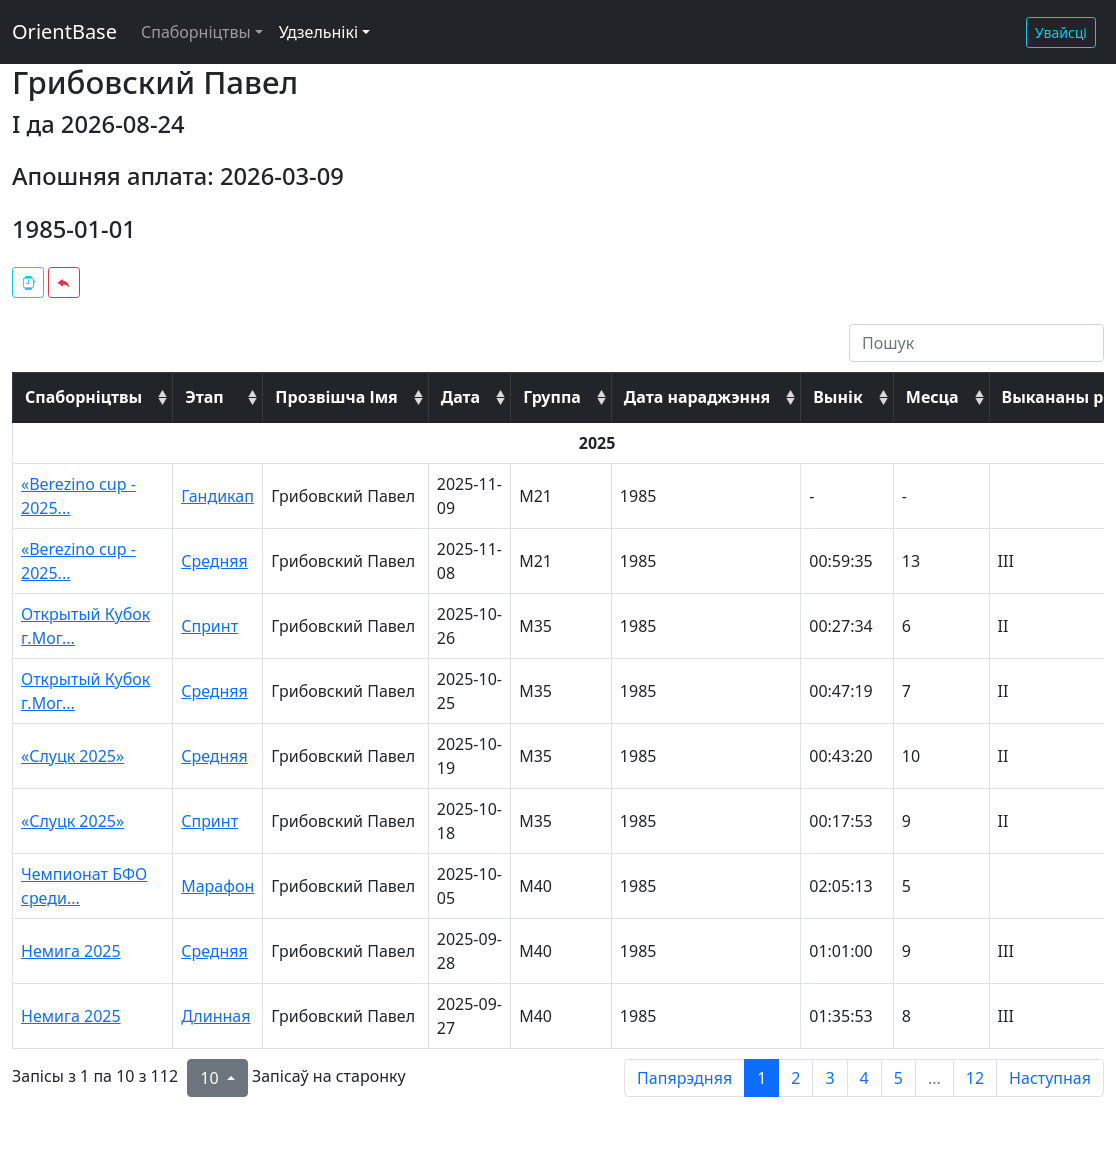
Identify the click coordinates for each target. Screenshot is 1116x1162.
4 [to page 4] (864, 1078)
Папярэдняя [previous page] (684, 1078)
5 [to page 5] (898, 1078)
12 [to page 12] (975, 1078)
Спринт (209, 626)
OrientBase (64, 31)
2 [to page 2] (795, 1078)
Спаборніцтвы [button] (196, 32)
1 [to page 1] (761, 1078)
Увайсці (1061, 32)
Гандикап (217, 496)
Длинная (215, 1016)
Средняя (214, 561)
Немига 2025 (71, 951)
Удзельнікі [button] (318, 32)
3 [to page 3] (829, 1078)
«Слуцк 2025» (72, 756)
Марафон (217, 886)
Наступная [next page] (1050, 1078)
